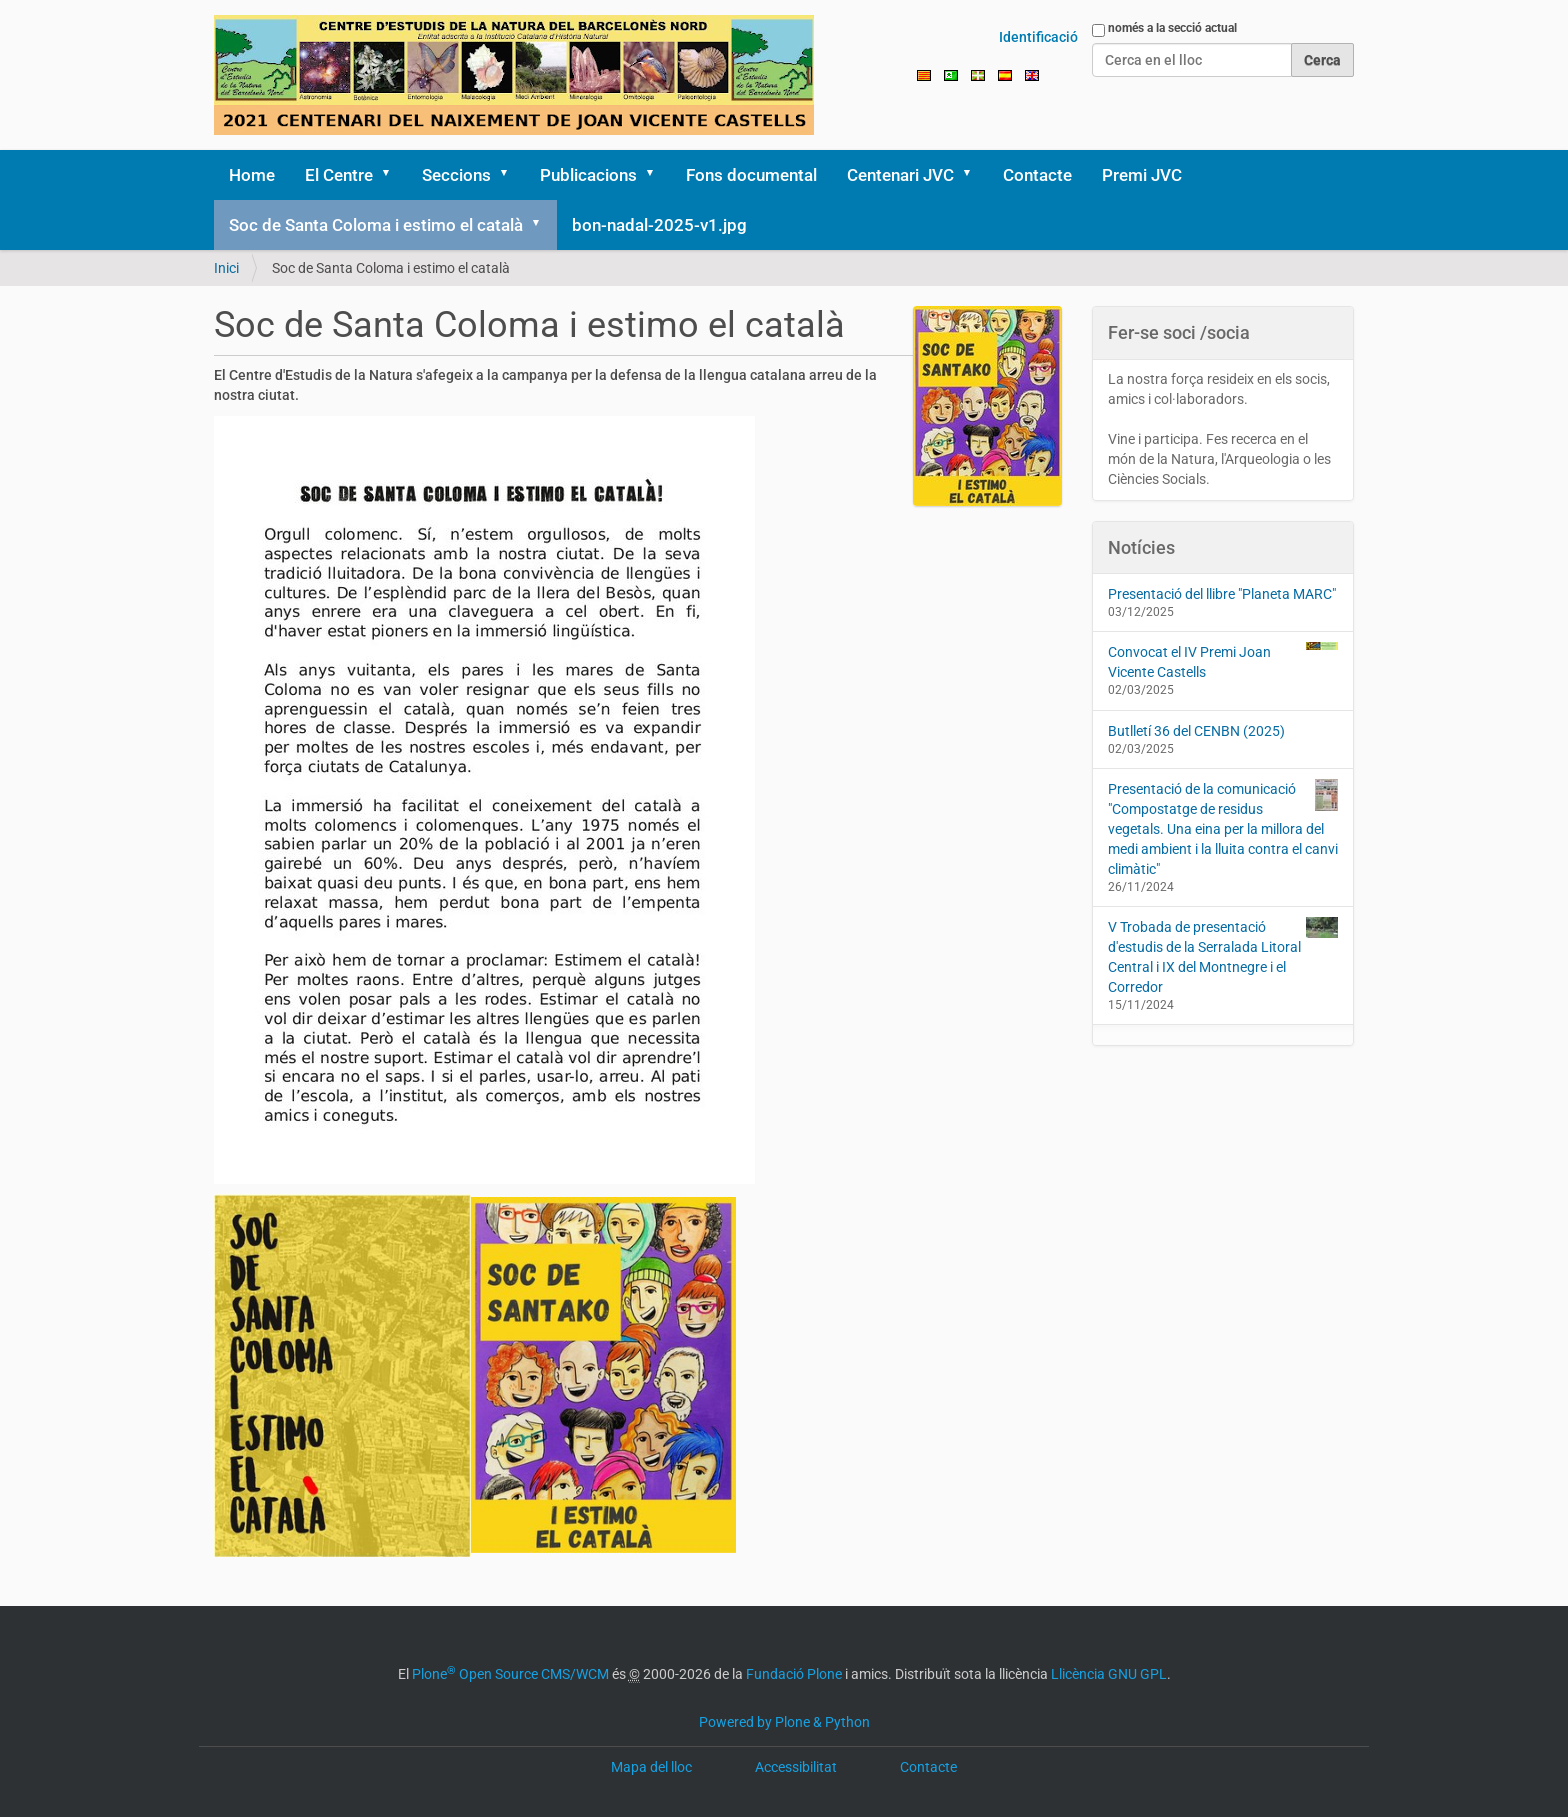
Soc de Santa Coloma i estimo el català (376, 225)
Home (252, 175)
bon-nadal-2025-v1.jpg (659, 225)
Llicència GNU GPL (1109, 1674)
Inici (226, 268)
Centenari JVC (900, 175)
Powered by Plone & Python (784, 1722)
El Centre (339, 175)
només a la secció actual (1172, 28)
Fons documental (751, 175)
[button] (393, 175)
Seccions (456, 175)
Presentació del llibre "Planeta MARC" (1222, 594)
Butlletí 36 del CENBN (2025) (1196, 731)
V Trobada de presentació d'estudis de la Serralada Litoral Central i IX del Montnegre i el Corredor (1223, 956)
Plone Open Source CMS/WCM (510, 1674)
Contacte (1037, 175)
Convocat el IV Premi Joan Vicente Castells (1223, 661)
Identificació (1038, 37)
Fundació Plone (794, 1674)
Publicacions (588, 175)
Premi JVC (1142, 175)
